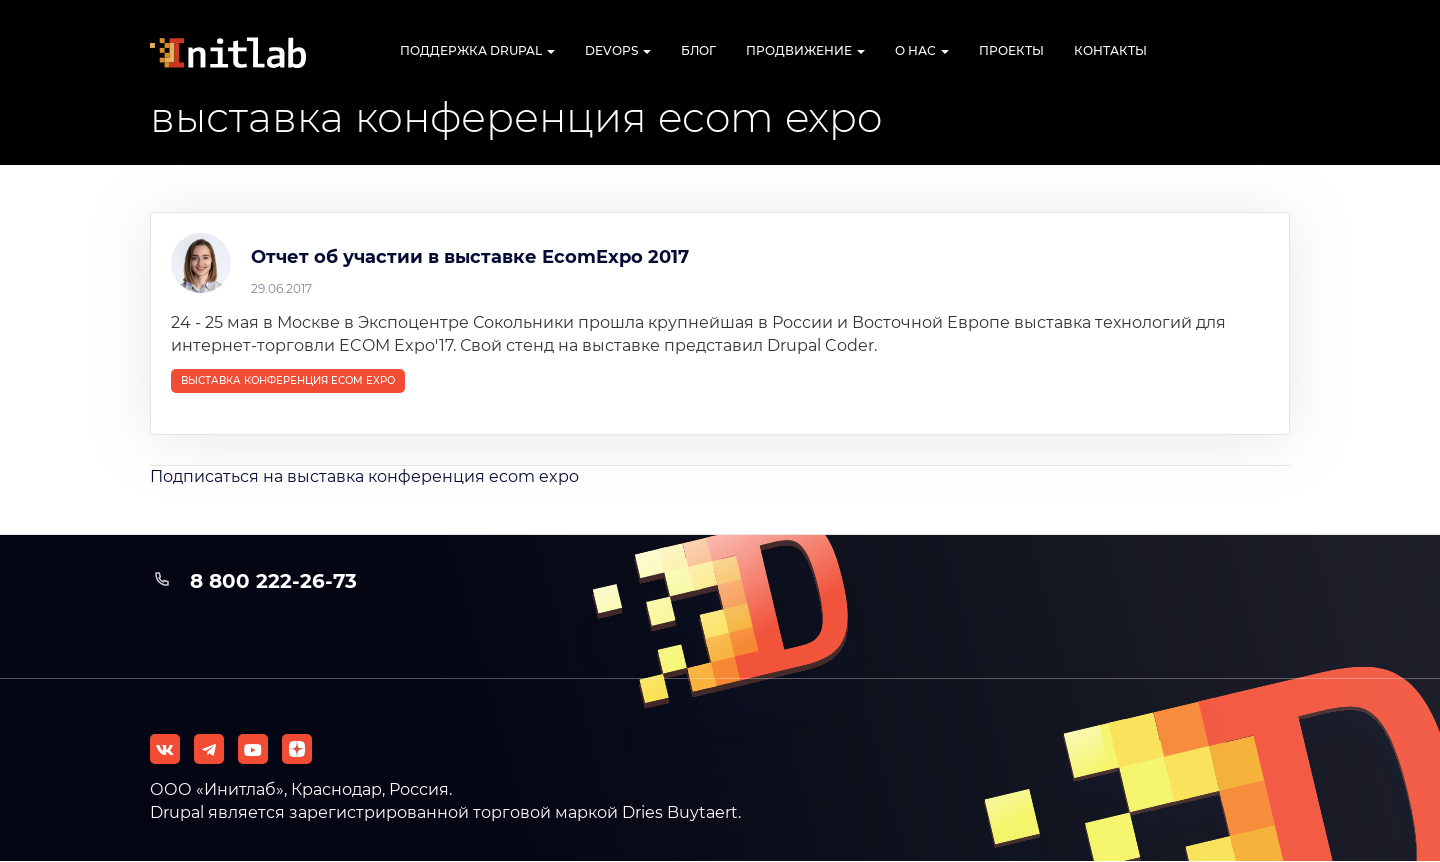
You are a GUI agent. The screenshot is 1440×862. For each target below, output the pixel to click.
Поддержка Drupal (477, 50)
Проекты (1011, 50)
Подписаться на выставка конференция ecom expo (364, 476)
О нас (922, 50)
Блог (698, 50)
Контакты (1110, 50)
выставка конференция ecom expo (288, 380)
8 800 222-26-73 (273, 581)
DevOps (618, 50)
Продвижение (805, 50)
